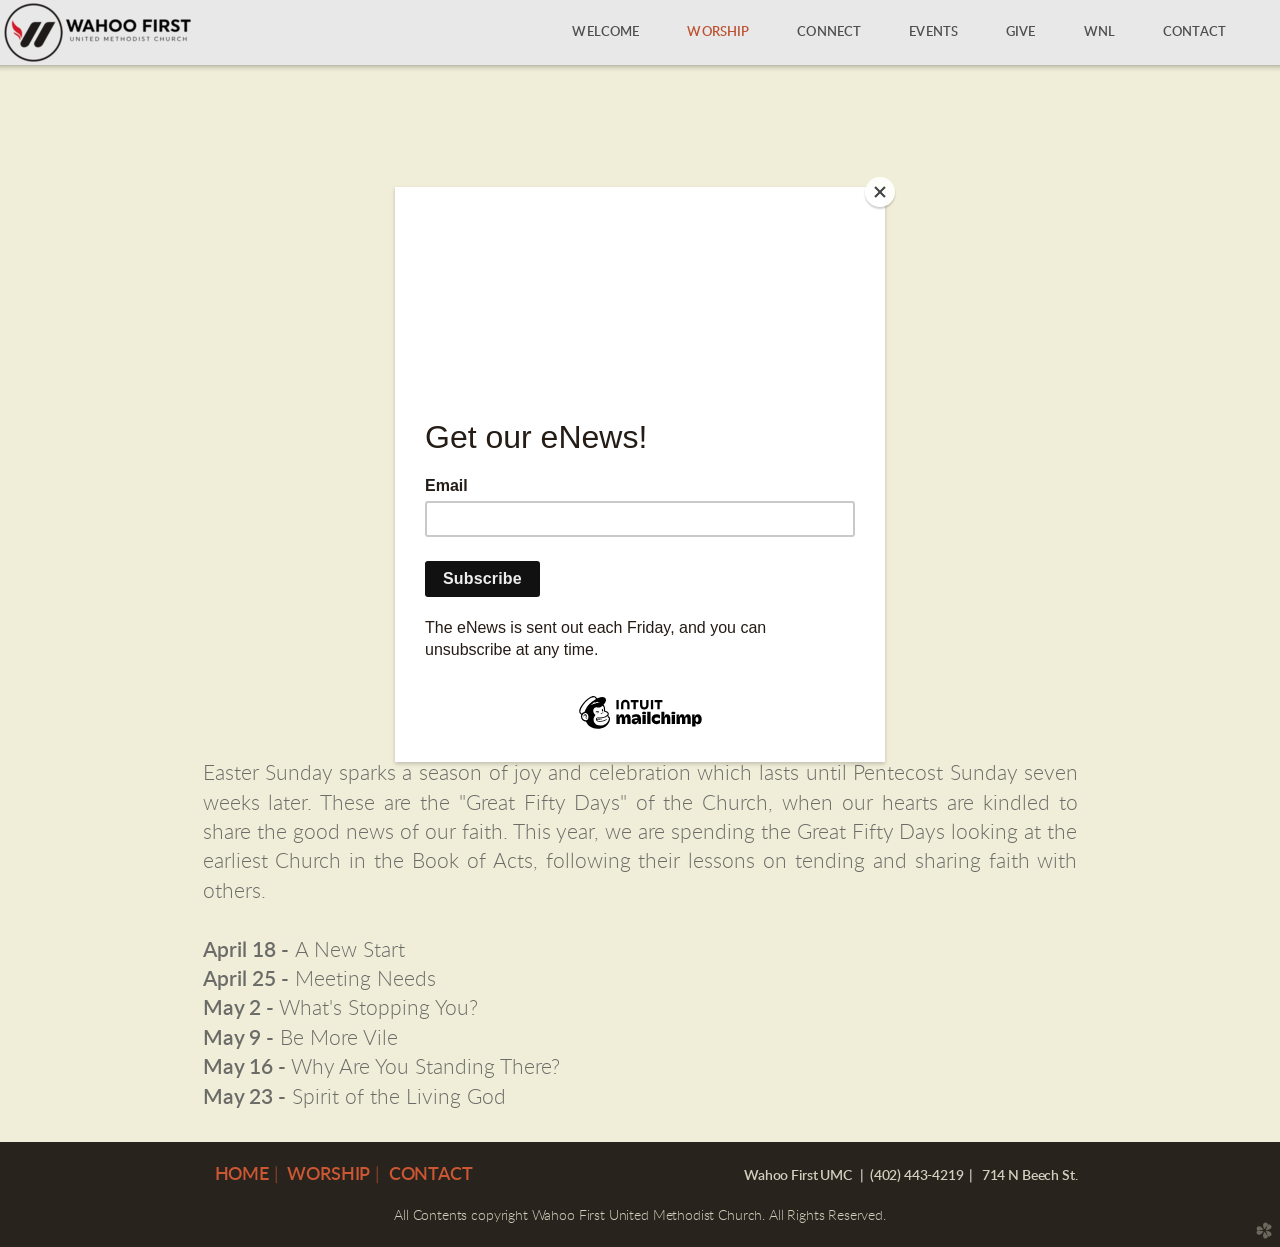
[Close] (880, 192)
